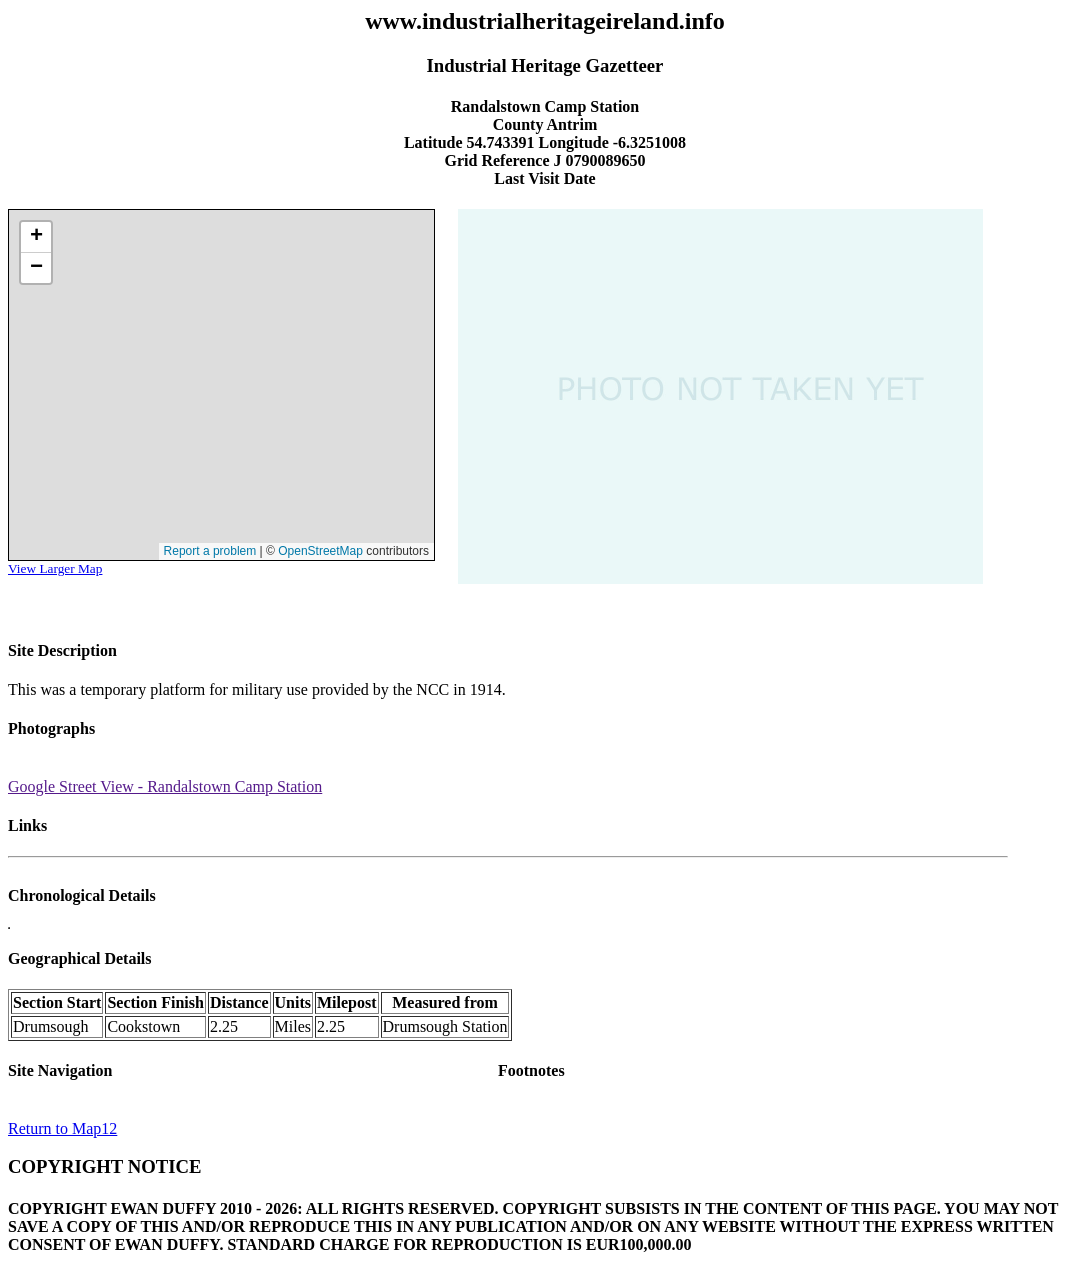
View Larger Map (55, 568)
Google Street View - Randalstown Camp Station (165, 786)
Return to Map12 (62, 1128)
